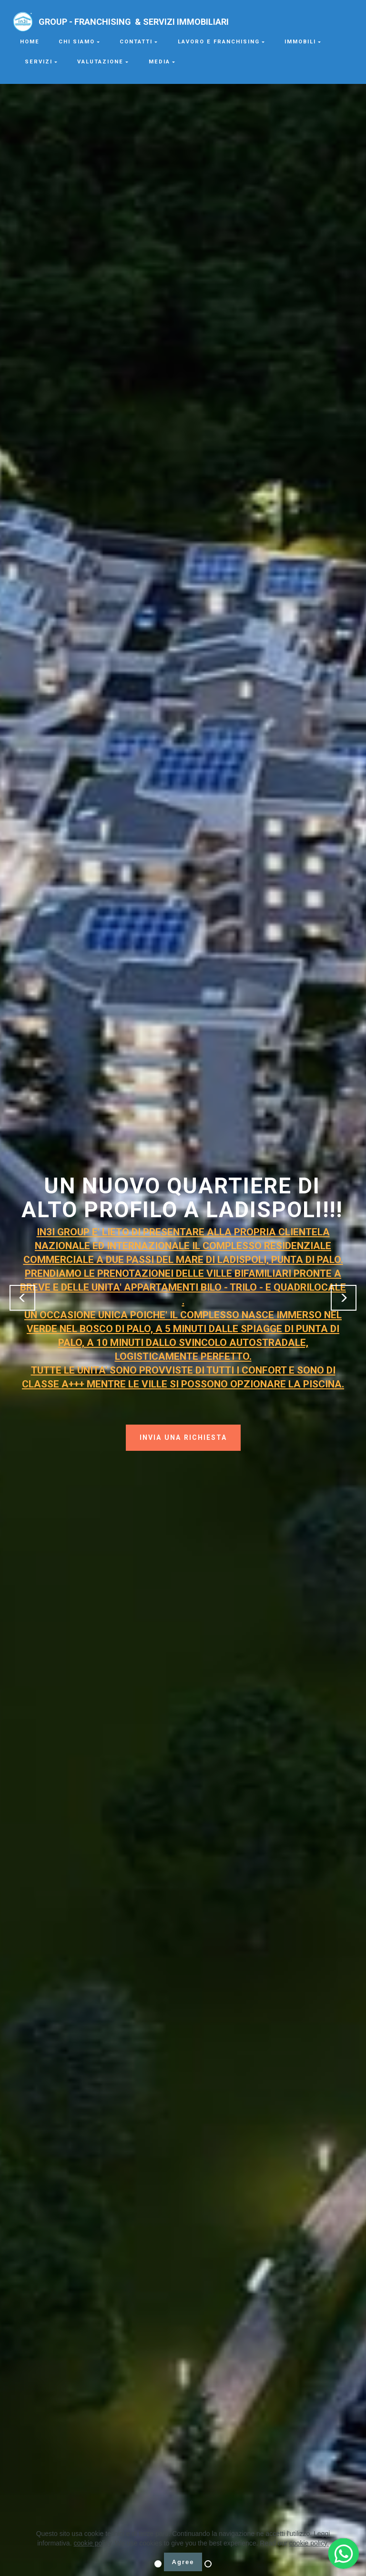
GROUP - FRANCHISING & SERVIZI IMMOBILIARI (169, 22)
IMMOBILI (300, 42)
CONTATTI (136, 42)
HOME (30, 42)
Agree (183, 2562)
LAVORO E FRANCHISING (219, 42)
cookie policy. (309, 2543)
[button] (22, 1298)
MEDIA (159, 62)
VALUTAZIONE (100, 62)
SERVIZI (38, 62)
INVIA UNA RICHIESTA (183, 1437)
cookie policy (92, 2543)
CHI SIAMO (77, 42)
